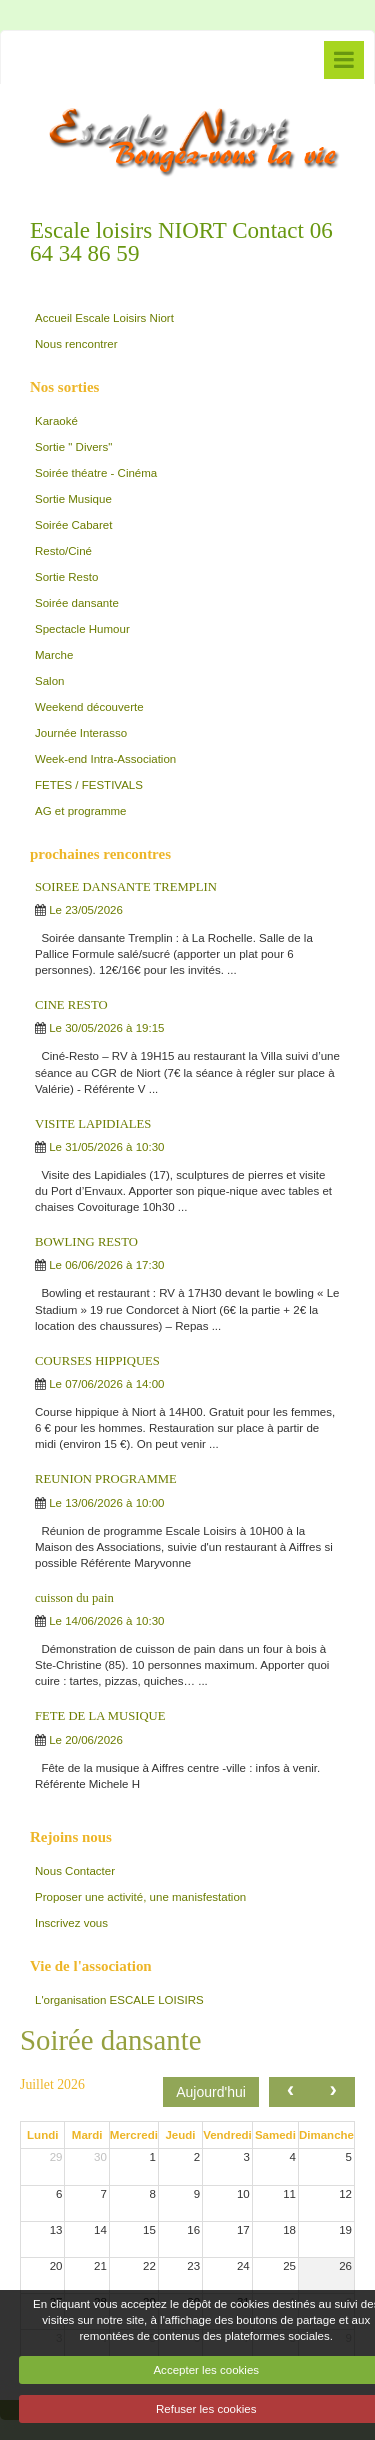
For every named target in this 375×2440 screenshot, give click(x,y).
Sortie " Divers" (73, 447)
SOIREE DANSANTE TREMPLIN (126, 887)
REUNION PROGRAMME (106, 1479)
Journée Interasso (81, 733)
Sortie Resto (66, 577)
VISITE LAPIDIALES (93, 1124)
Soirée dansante (77, 603)
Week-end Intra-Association (105, 759)
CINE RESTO (71, 1005)
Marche (54, 655)
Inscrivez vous (71, 1923)
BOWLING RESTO (86, 1242)
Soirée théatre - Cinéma (96, 473)
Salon (49, 681)
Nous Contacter (75, 1871)
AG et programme (81, 811)
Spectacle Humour (82, 629)
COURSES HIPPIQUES (97, 1361)
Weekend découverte (89, 707)
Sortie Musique (73, 499)
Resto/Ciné (63, 551)
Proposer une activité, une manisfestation (140, 1897)
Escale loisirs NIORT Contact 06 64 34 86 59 (181, 241)
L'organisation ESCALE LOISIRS (119, 2000)
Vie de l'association (91, 1966)
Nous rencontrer (76, 344)
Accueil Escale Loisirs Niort (104, 318)
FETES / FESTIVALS (89, 785)
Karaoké (56, 421)
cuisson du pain (74, 1598)
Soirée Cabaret (73, 525)
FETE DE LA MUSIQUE (100, 1716)
